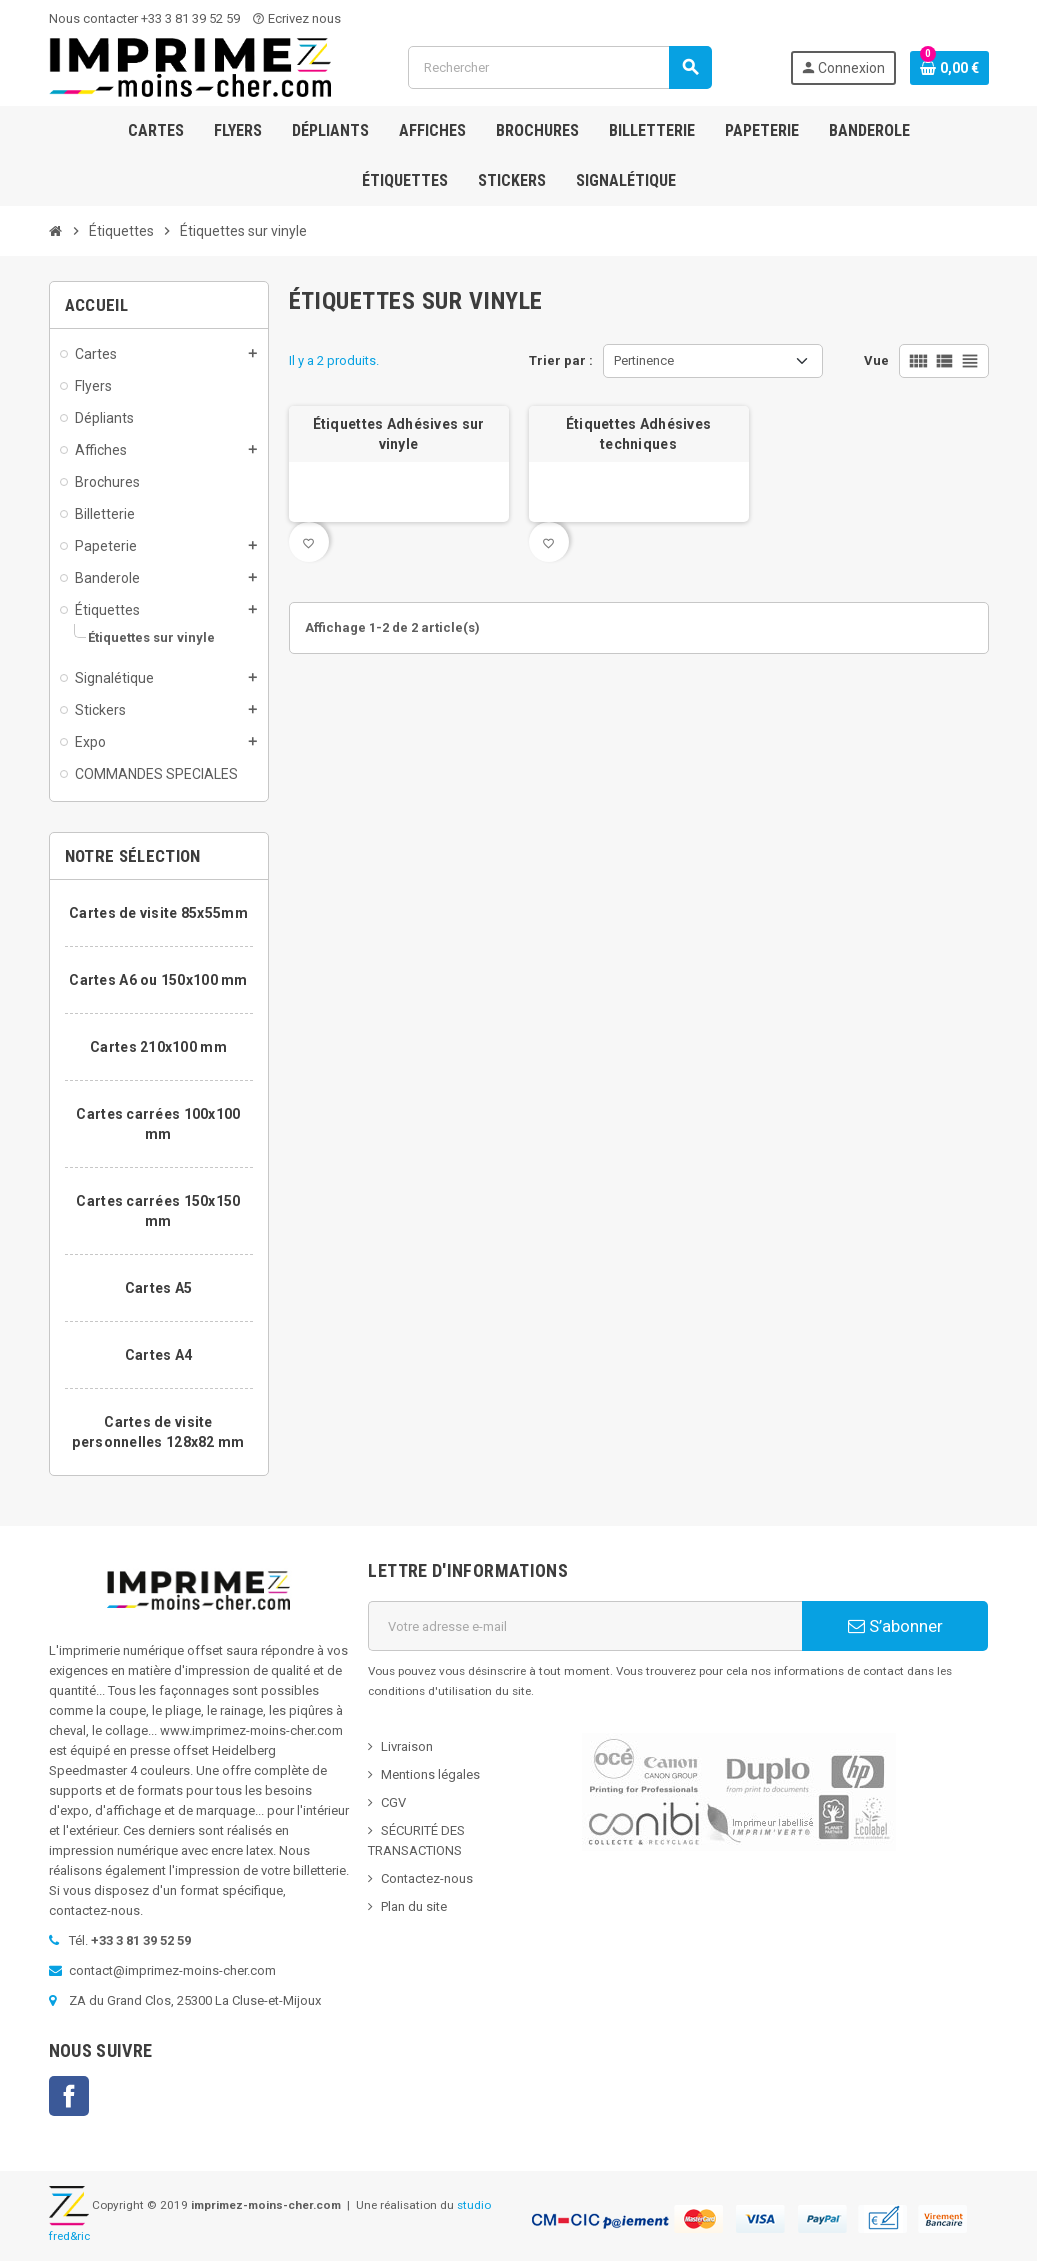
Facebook (69, 2096)
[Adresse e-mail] (585, 1626)
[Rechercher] (560, 67)
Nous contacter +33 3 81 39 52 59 (144, 18)
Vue (876, 360)
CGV (393, 1802)
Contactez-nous (427, 1878)
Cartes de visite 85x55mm (158, 913)
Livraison (407, 1746)
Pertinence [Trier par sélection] (644, 360)
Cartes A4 (159, 1355)
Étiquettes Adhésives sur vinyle (399, 434)
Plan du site (414, 1906)
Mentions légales (430, 1774)
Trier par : (561, 360)
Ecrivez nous (296, 18)
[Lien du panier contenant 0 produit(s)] (949, 68)
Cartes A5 (159, 1288)
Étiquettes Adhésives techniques (639, 434)
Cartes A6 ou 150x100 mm (158, 980)
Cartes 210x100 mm (158, 1047)
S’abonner (895, 1626)
